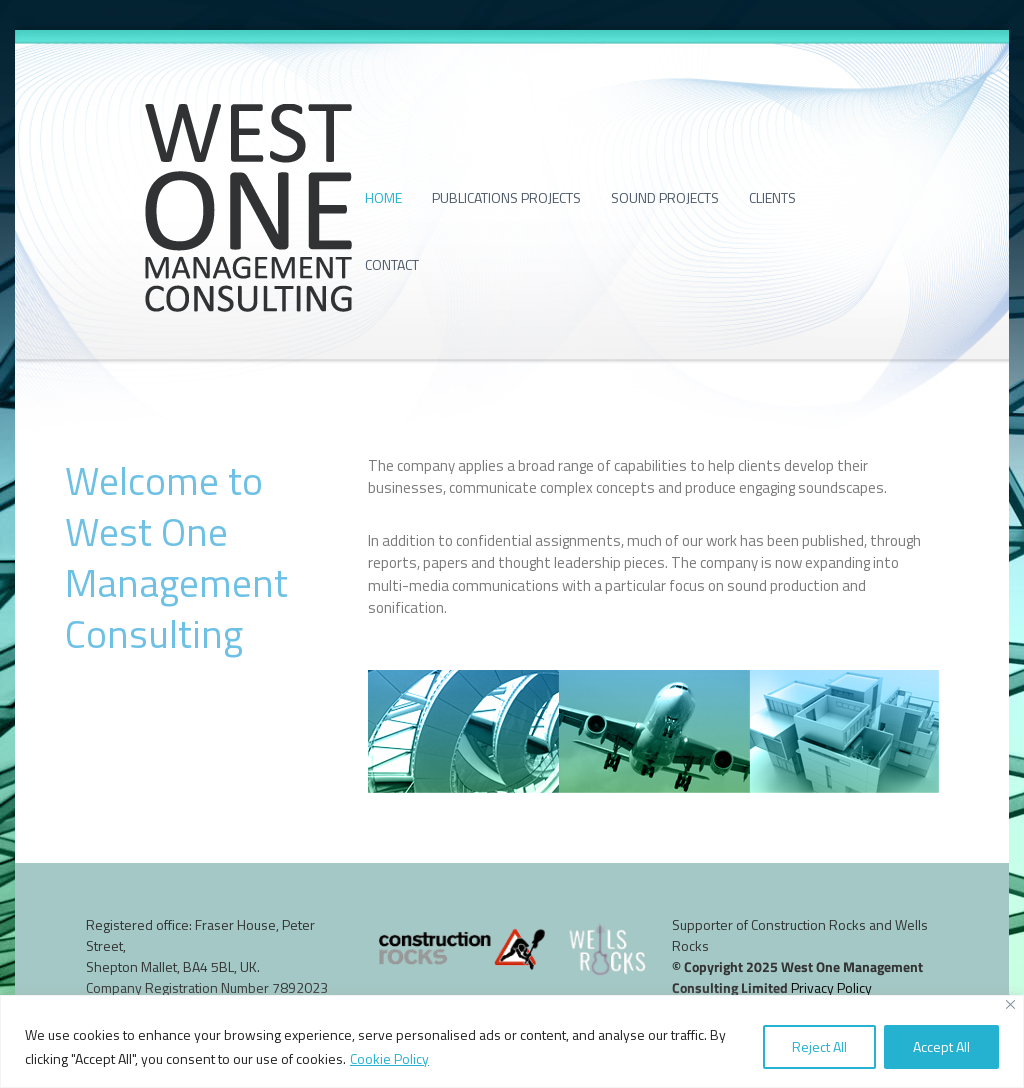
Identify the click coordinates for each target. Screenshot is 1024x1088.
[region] (512, 1041)
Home (383, 197)
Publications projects (506, 197)
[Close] (1010, 1004)
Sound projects (665, 197)
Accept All (941, 1046)
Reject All (819, 1046)
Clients (772, 197)
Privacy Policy (831, 987)
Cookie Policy (389, 1058)
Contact (392, 264)
